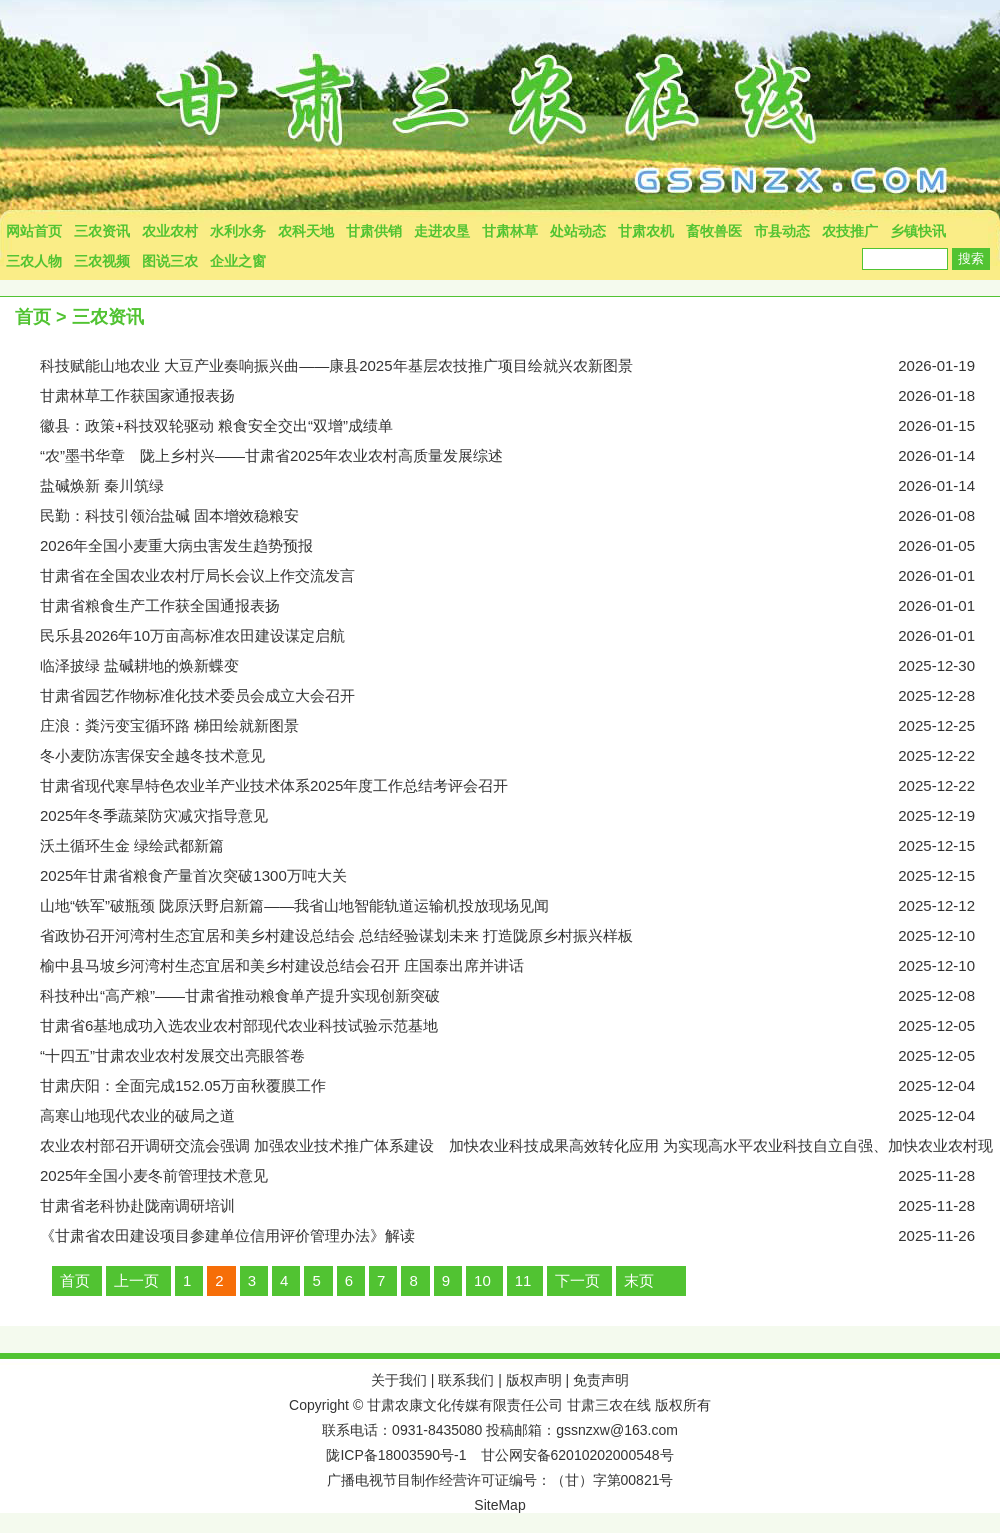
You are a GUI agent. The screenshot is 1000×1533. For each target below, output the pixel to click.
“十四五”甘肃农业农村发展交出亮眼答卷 (520, 1056)
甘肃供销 (374, 231)
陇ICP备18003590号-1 (396, 1455)
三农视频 (102, 261)
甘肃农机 (646, 231)
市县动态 (782, 231)
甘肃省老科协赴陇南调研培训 (520, 1206)
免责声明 (601, 1380)
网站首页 (34, 231)
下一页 (577, 1280)
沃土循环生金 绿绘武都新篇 (520, 846)
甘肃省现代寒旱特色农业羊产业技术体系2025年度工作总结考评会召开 (520, 786)
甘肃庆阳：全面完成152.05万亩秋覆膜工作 (520, 1086)
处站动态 (578, 231)
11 (523, 1280)
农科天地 (306, 231)
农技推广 (850, 231)
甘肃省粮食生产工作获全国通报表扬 (520, 606)
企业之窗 (238, 261)
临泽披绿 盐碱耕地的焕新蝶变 (520, 666)
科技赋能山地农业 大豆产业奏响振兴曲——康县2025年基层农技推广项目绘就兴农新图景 (520, 366)
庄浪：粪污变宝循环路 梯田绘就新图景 (520, 726)
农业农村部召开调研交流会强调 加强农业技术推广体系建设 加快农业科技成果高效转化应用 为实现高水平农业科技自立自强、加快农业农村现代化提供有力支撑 (520, 1149)
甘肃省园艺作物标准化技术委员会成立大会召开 (520, 696)
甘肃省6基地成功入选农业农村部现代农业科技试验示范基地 (520, 1026)
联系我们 (466, 1380)
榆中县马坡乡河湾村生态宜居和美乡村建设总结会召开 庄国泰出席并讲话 (520, 966)
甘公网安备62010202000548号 (577, 1455)
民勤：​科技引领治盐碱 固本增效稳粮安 (520, 516)
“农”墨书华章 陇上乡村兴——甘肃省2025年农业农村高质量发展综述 (520, 456)
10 (482, 1280)
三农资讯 (102, 231)
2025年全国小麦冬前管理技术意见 (520, 1176)
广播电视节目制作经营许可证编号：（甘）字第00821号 (500, 1480)
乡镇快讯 (918, 231)
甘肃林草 (510, 231)
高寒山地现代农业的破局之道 (520, 1116)
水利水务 (238, 231)
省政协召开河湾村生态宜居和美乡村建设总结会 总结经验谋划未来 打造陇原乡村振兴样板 (520, 936)
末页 (639, 1280)
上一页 (136, 1280)
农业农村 (170, 231)
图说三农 (170, 261)
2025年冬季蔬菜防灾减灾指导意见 (520, 816)
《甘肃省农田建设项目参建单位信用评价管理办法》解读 (520, 1236)
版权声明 (534, 1380)
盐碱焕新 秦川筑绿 (520, 486)
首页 (33, 317)
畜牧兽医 (714, 231)
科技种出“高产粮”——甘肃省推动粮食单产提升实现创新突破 (520, 996)
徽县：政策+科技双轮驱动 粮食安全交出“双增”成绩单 (520, 426)
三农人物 (34, 261)
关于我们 (399, 1380)
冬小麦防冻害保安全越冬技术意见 (520, 756)
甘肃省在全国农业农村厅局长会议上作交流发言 (520, 576)
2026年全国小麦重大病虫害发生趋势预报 (520, 546)
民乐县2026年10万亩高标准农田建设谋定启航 (520, 636)
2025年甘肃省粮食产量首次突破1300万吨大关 (520, 876)
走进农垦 (442, 231)
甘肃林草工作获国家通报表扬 (520, 396)
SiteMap (499, 1505)
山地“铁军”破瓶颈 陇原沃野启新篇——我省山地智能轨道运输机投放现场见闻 (520, 906)
